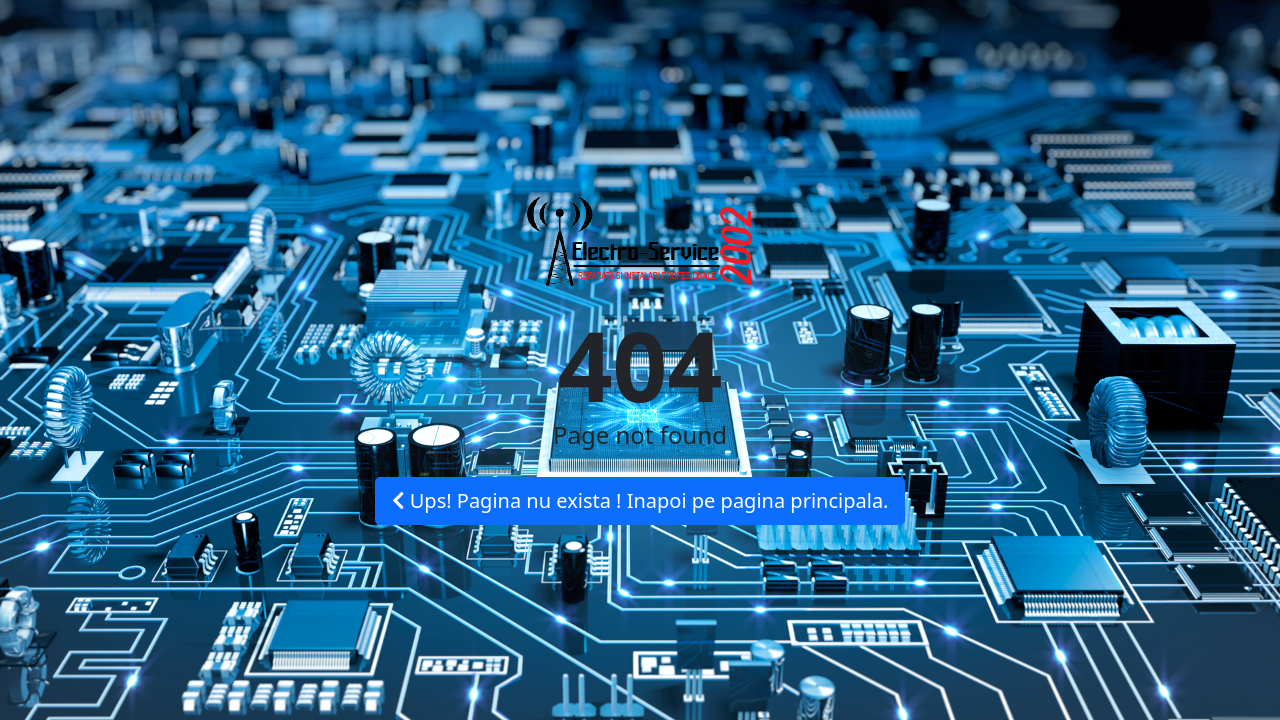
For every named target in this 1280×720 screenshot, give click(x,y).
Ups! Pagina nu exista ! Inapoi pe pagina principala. (640, 500)
